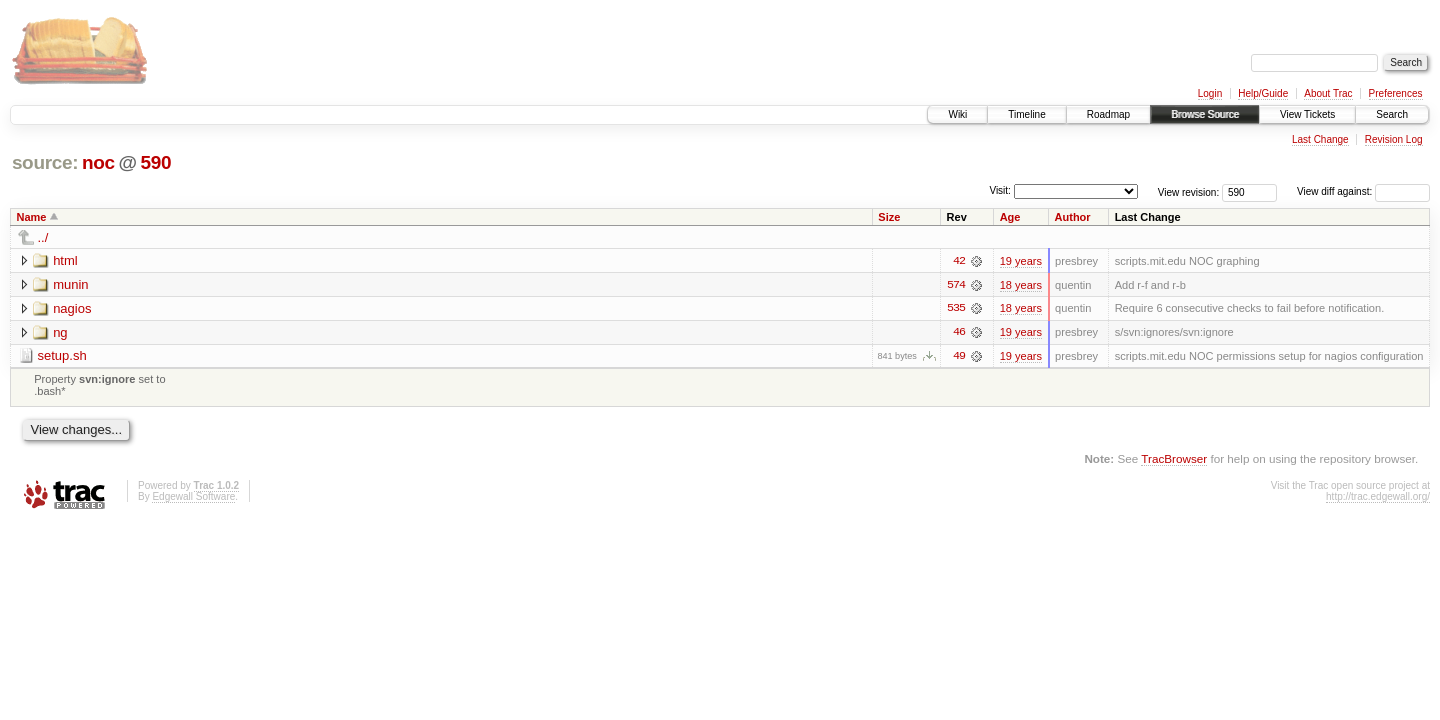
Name (32, 217)
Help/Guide (1263, 93)
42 (959, 261)
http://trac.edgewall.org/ (1378, 497)
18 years (1021, 285)
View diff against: (1363, 191)
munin (70, 284)
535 (956, 309)
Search (1392, 114)
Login (1210, 93)
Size (889, 217)
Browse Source (1205, 114)
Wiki (957, 114)
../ (43, 237)
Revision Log (1394, 139)
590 (155, 162)
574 (956, 285)
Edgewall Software (193, 497)
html (65, 260)
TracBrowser (1174, 459)
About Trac (1328, 93)
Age (1010, 217)
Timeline (1026, 114)
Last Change (1320, 139)
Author (1073, 217)
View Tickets (1307, 114)
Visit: (1000, 190)
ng (60, 332)
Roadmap (1108, 114)
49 (959, 357)
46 (959, 333)
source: (45, 162)
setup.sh (62, 356)
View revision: (1189, 191)
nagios (72, 308)
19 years (1021, 261)
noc (98, 162)
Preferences (1396, 93)
